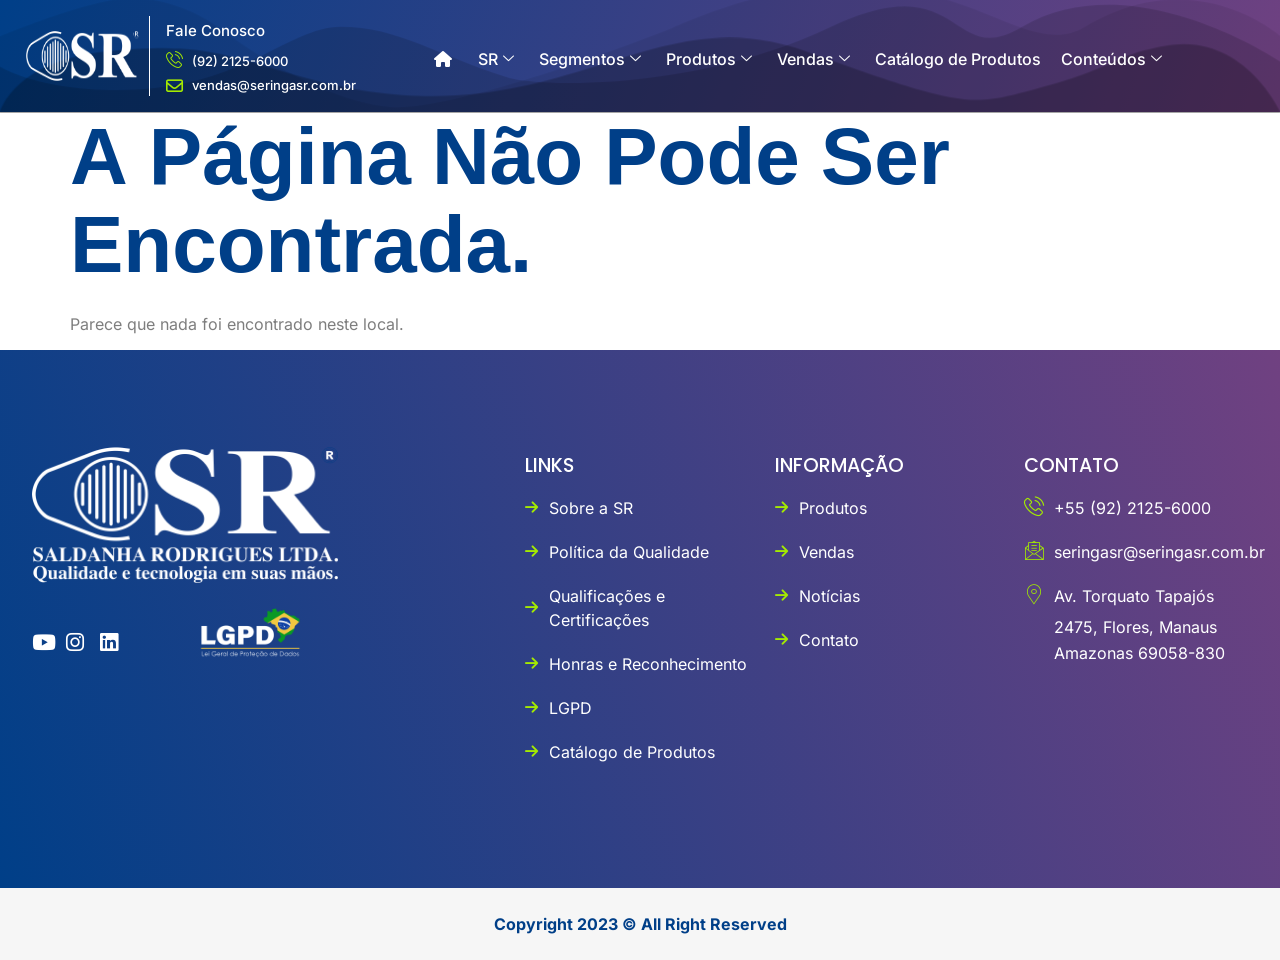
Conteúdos (1111, 59)
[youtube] (36, 643)
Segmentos (590, 59)
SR (496, 59)
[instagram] (70, 643)
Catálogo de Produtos (958, 59)
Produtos (709, 59)
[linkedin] (104, 643)
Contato (472, 120)
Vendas (813, 59)
